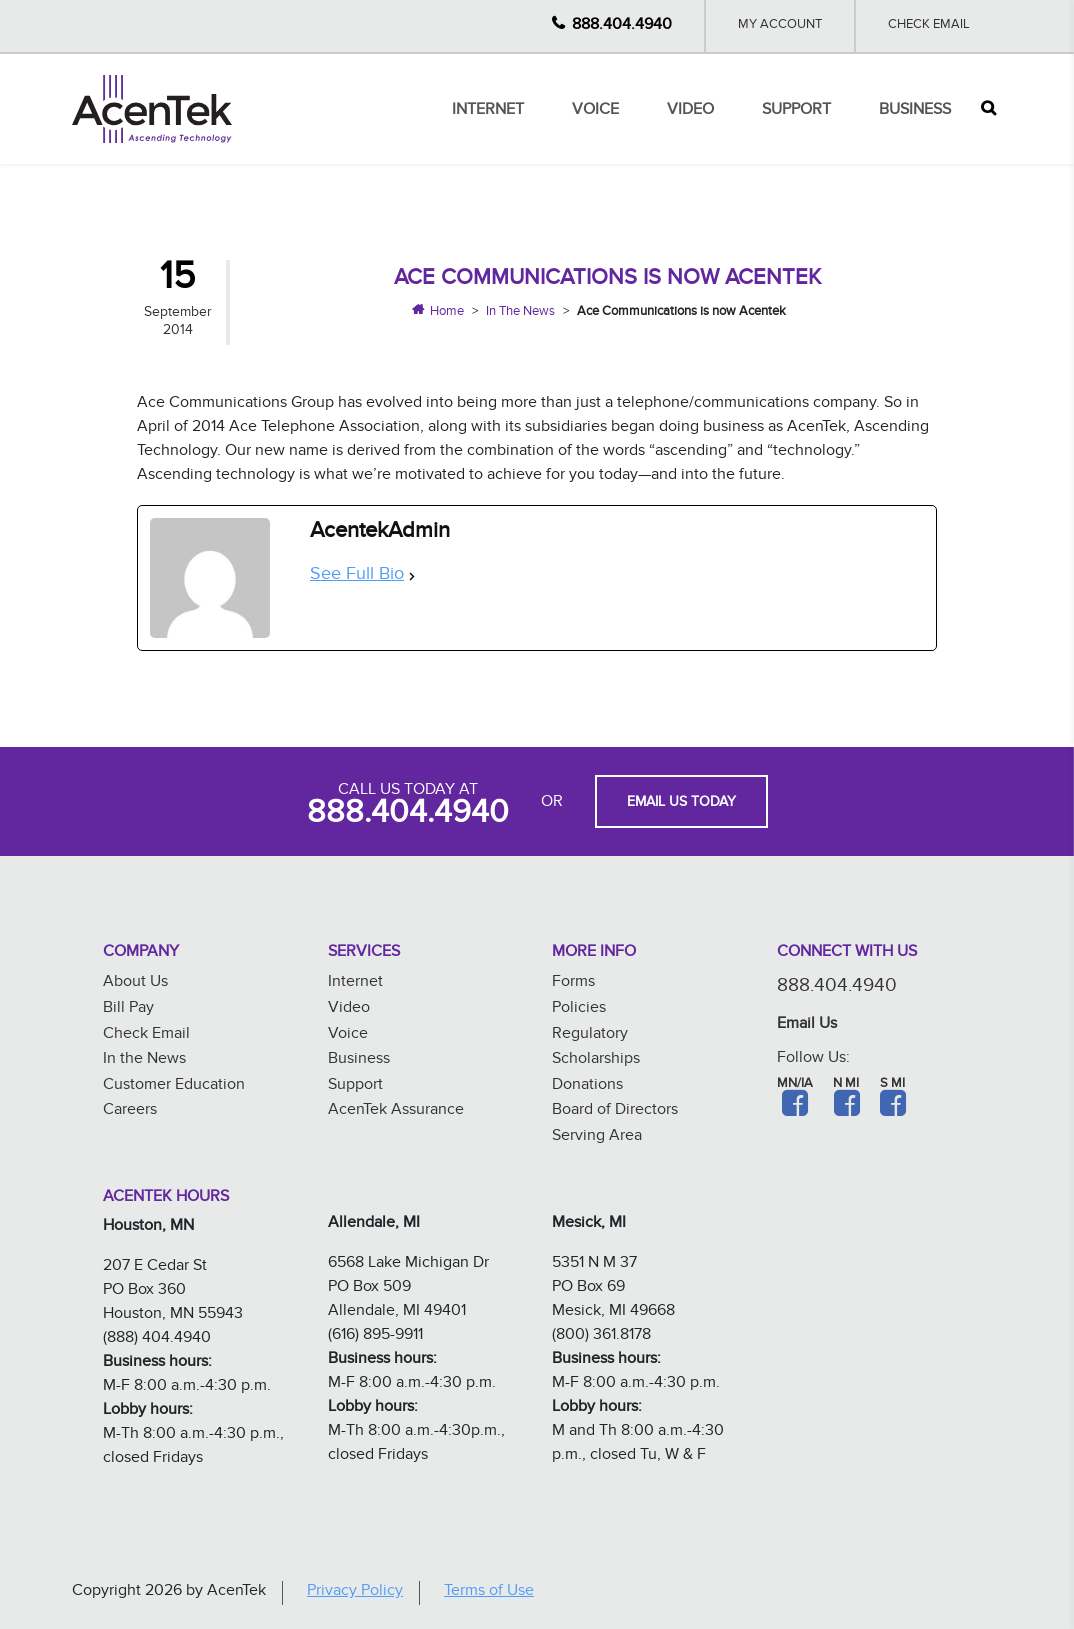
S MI (892, 1085)
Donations (587, 1086)
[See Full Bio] (412, 576)
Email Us (807, 1025)
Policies (579, 1009)
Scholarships (596, 1060)
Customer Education (174, 1086)
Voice (595, 111)
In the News (144, 1060)
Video (690, 111)
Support (796, 111)
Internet (488, 111)
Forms (573, 983)
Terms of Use (489, 1592)
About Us (135, 983)
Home (447, 313)
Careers (130, 1111)
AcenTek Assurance (396, 1111)
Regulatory (590, 1035)
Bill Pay (128, 1009)
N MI (846, 1085)
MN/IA (795, 1085)
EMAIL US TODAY (681, 804)
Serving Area (597, 1137)
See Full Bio (357, 576)
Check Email (929, 26)
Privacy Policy (355, 1592)
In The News (520, 313)
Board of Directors (615, 1111)
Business (915, 111)
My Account (780, 26)
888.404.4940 (622, 26)
